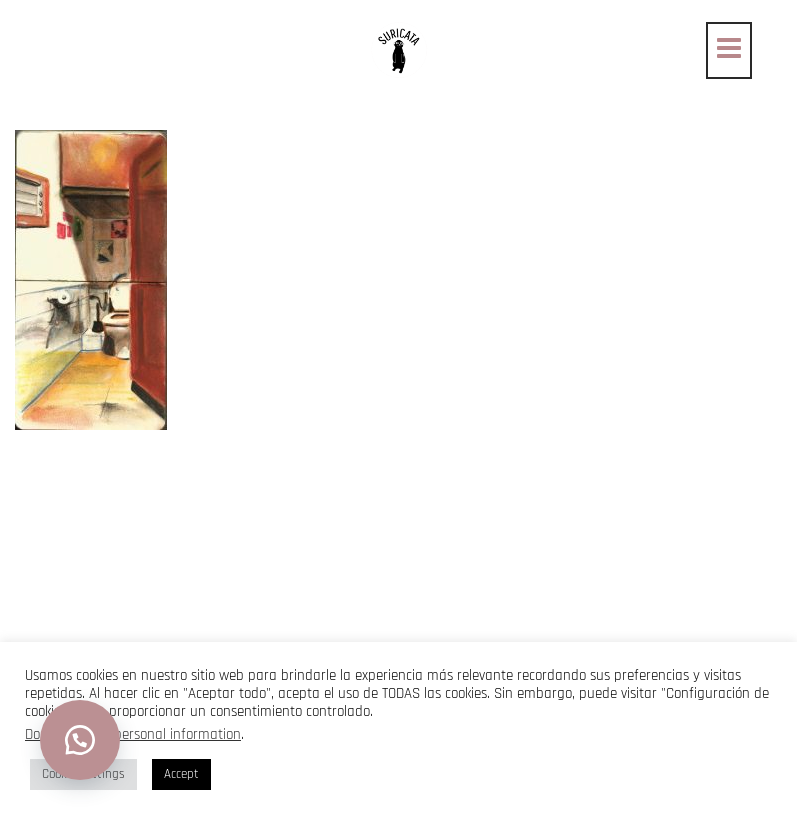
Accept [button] (181, 774)
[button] (80, 740)
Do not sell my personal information (133, 734)
